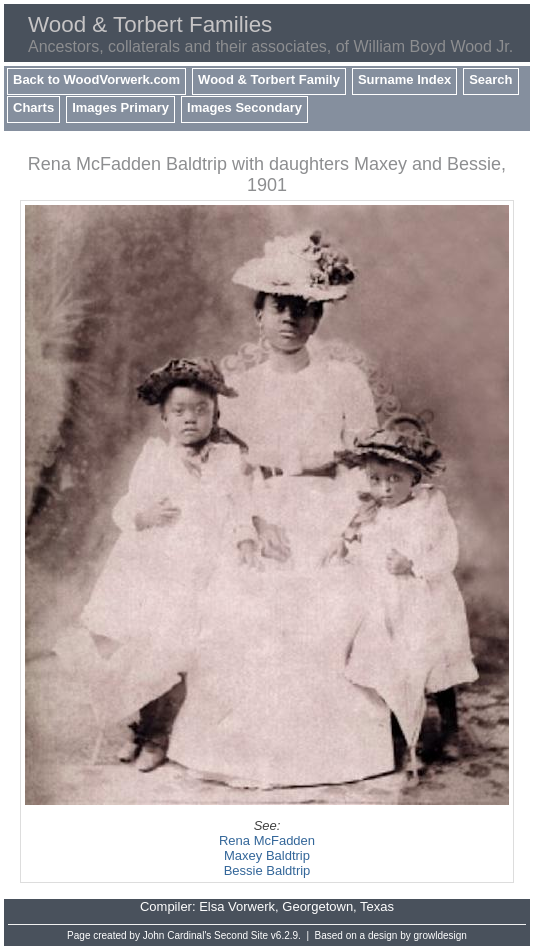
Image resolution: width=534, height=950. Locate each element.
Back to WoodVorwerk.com (96, 79)
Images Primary (120, 107)
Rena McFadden (267, 840)
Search (490, 79)
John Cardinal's (177, 935)
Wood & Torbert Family (269, 79)
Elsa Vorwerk (237, 906)
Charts (33, 107)
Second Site (241, 935)
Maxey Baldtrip (267, 855)
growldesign (440, 935)
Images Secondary (244, 107)
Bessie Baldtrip (267, 870)
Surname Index (404, 79)
